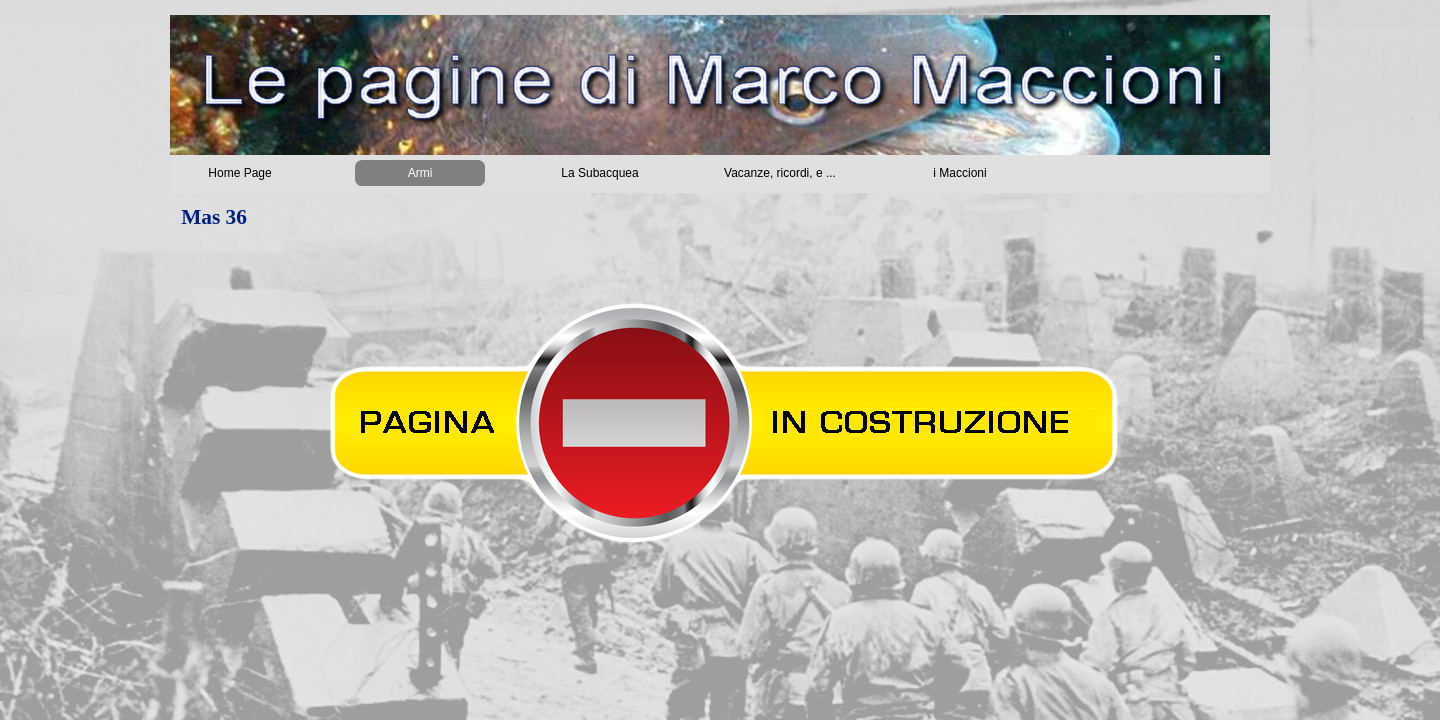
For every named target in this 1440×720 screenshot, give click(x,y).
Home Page (239, 173)
